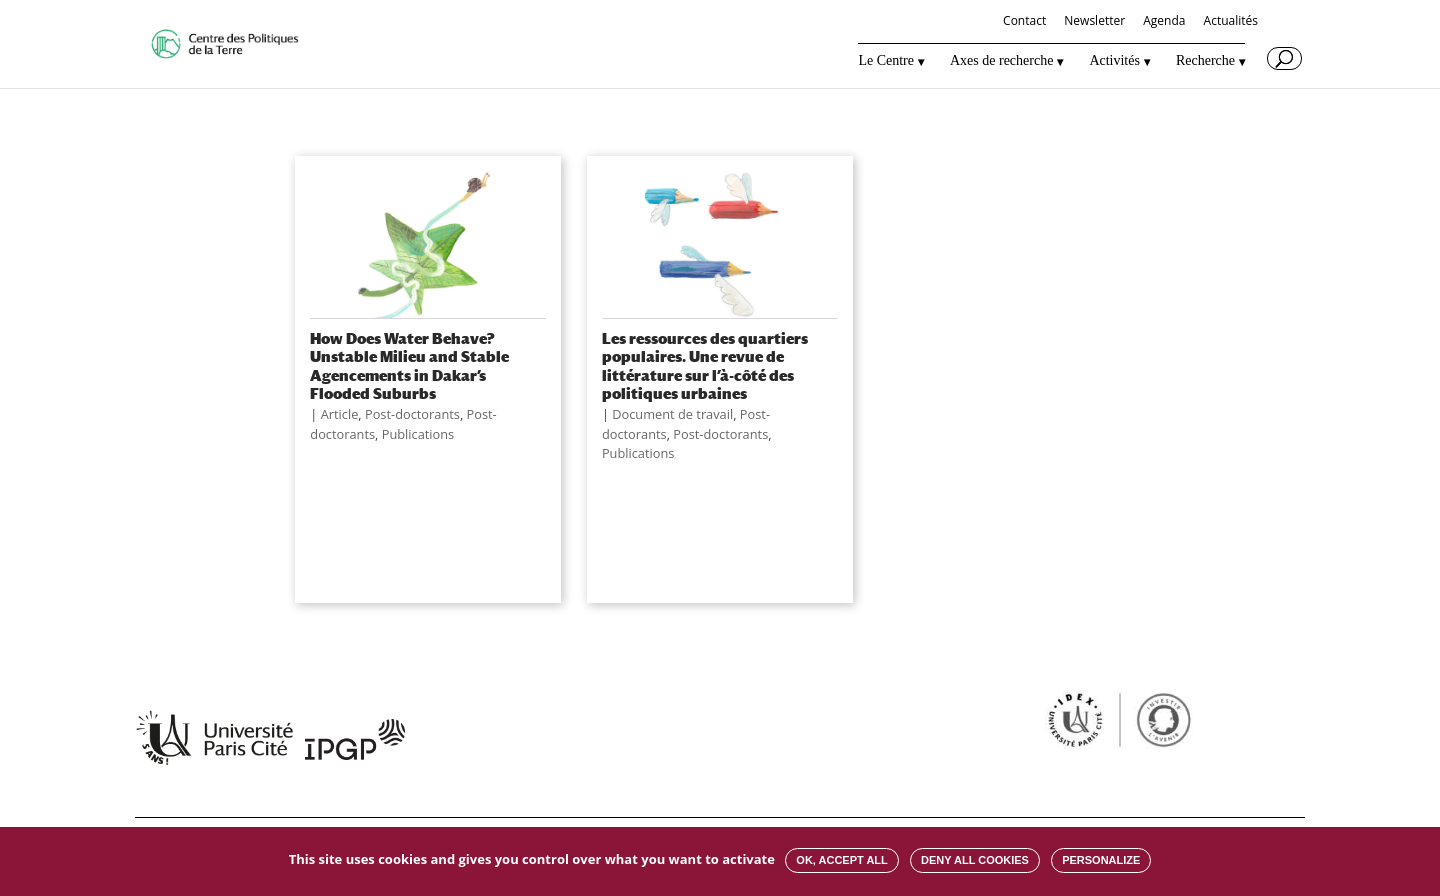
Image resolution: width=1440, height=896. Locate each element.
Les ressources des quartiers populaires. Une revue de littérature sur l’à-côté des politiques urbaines (705, 365)
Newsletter (1094, 22)
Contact (1024, 22)
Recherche (1205, 61)
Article (340, 414)
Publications (418, 434)
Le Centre (886, 61)
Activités (1114, 61)
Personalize (1101, 860)
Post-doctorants (412, 414)
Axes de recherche (1001, 61)
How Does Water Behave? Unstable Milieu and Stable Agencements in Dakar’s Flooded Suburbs (409, 365)
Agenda (1164, 22)
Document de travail (672, 414)
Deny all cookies (975, 860)
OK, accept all (841, 860)
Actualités (1231, 22)
